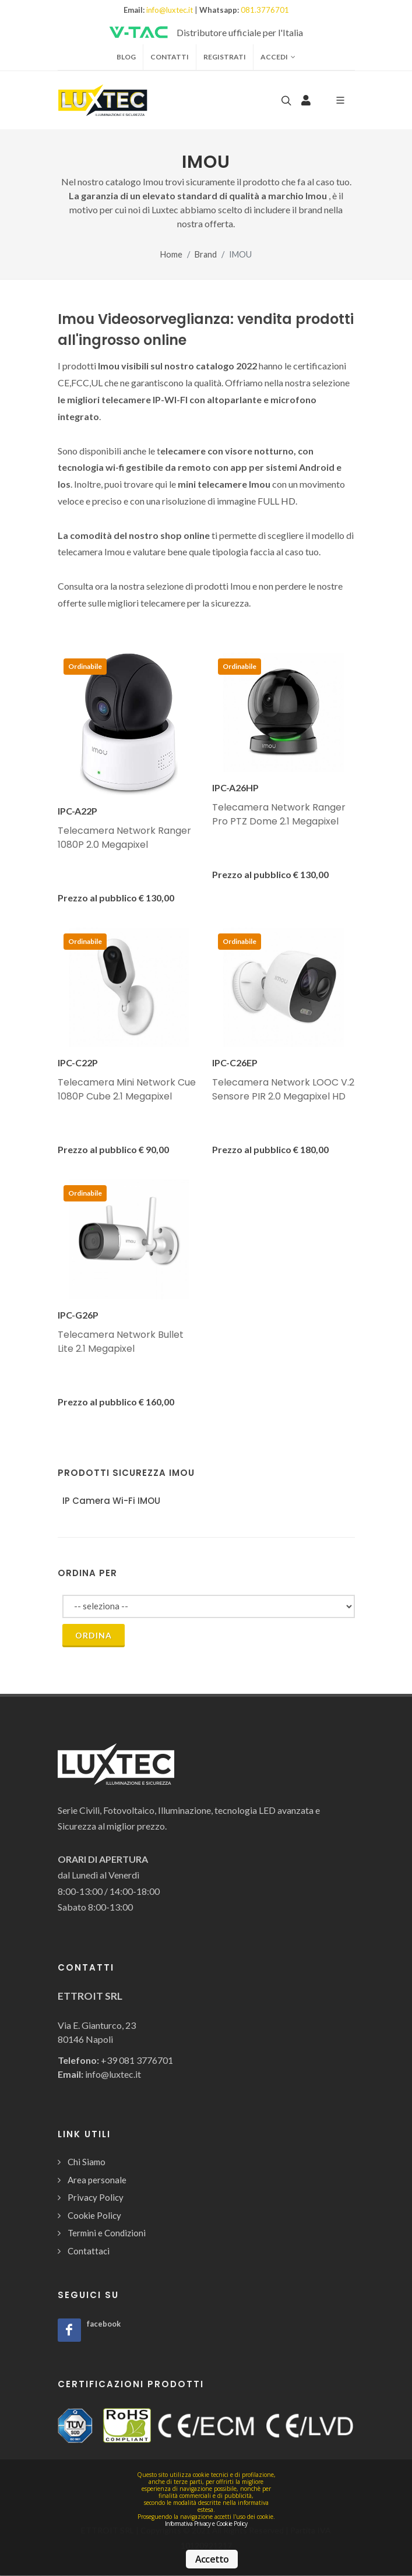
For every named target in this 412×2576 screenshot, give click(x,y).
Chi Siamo (86, 2161)
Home (171, 254)
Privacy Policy (96, 2197)
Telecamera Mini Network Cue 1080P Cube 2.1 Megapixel (127, 1089)
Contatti (169, 56)
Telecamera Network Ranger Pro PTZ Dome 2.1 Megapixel (279, 814)
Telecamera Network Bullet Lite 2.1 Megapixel (121, 1341)
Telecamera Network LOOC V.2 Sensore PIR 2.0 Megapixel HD (283, 1089)
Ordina (93, 1635)
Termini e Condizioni (107, 2233)
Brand (206, 254)
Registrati (224, 56)
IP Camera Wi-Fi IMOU (111, 1501)
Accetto (211, 2559)
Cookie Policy (94, 2215)
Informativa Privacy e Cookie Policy (206, 2523)
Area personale (97, 2180)
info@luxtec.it (169, 10)
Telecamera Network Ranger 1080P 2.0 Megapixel (124, 837)
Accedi (277, 57)
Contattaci (89, 2251)
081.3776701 (265, 10)
